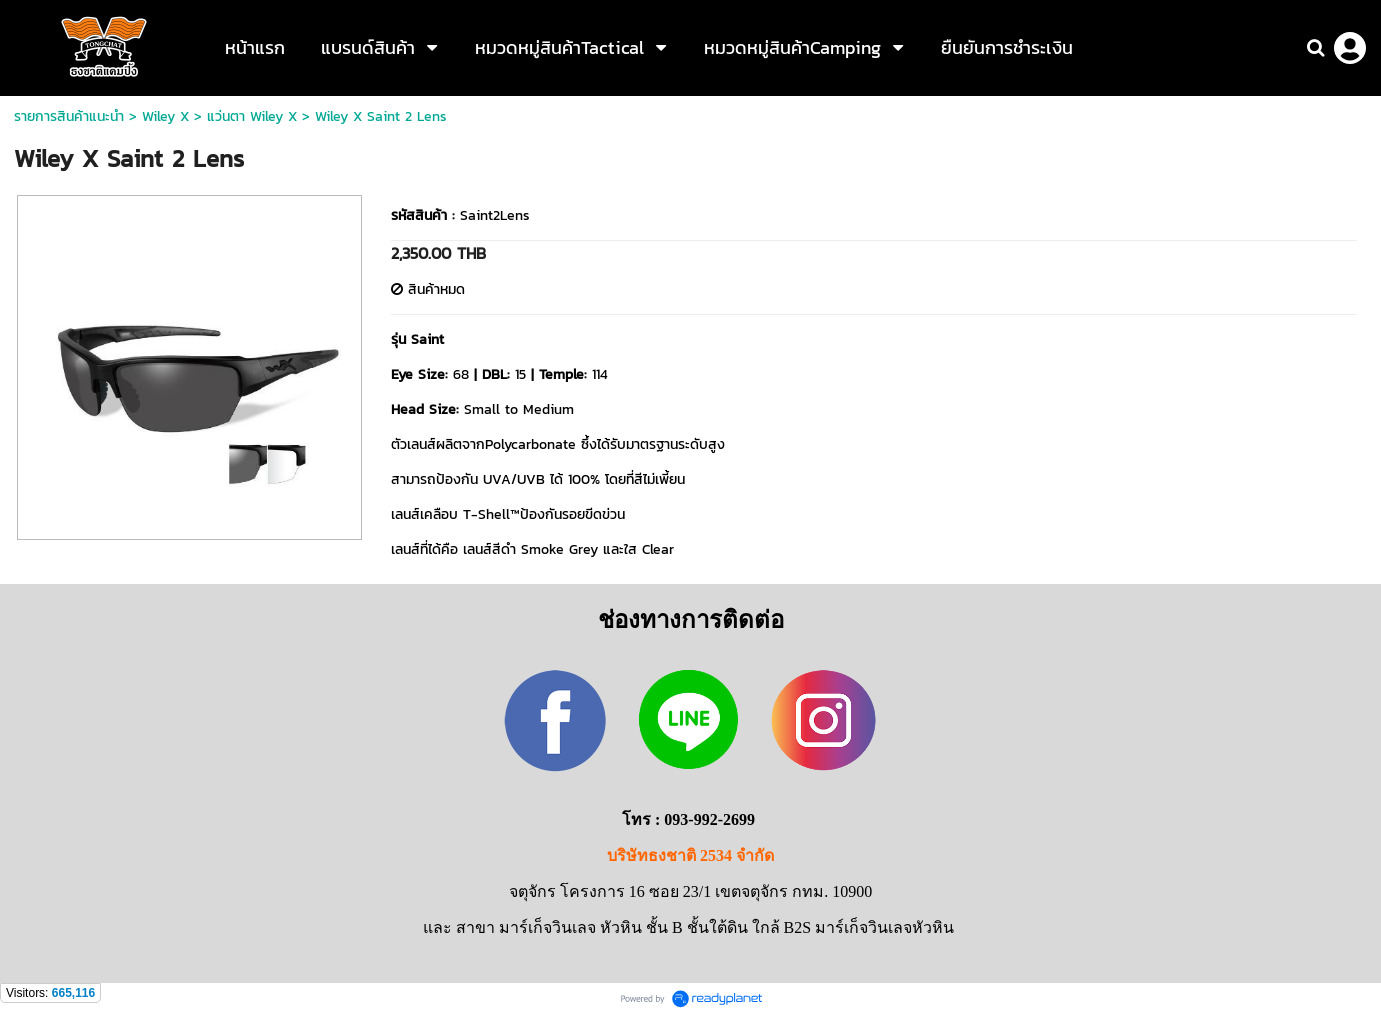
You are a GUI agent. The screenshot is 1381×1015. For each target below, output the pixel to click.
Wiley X (165, 116)
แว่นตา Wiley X (252, 116)
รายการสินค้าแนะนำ (69, 116)
